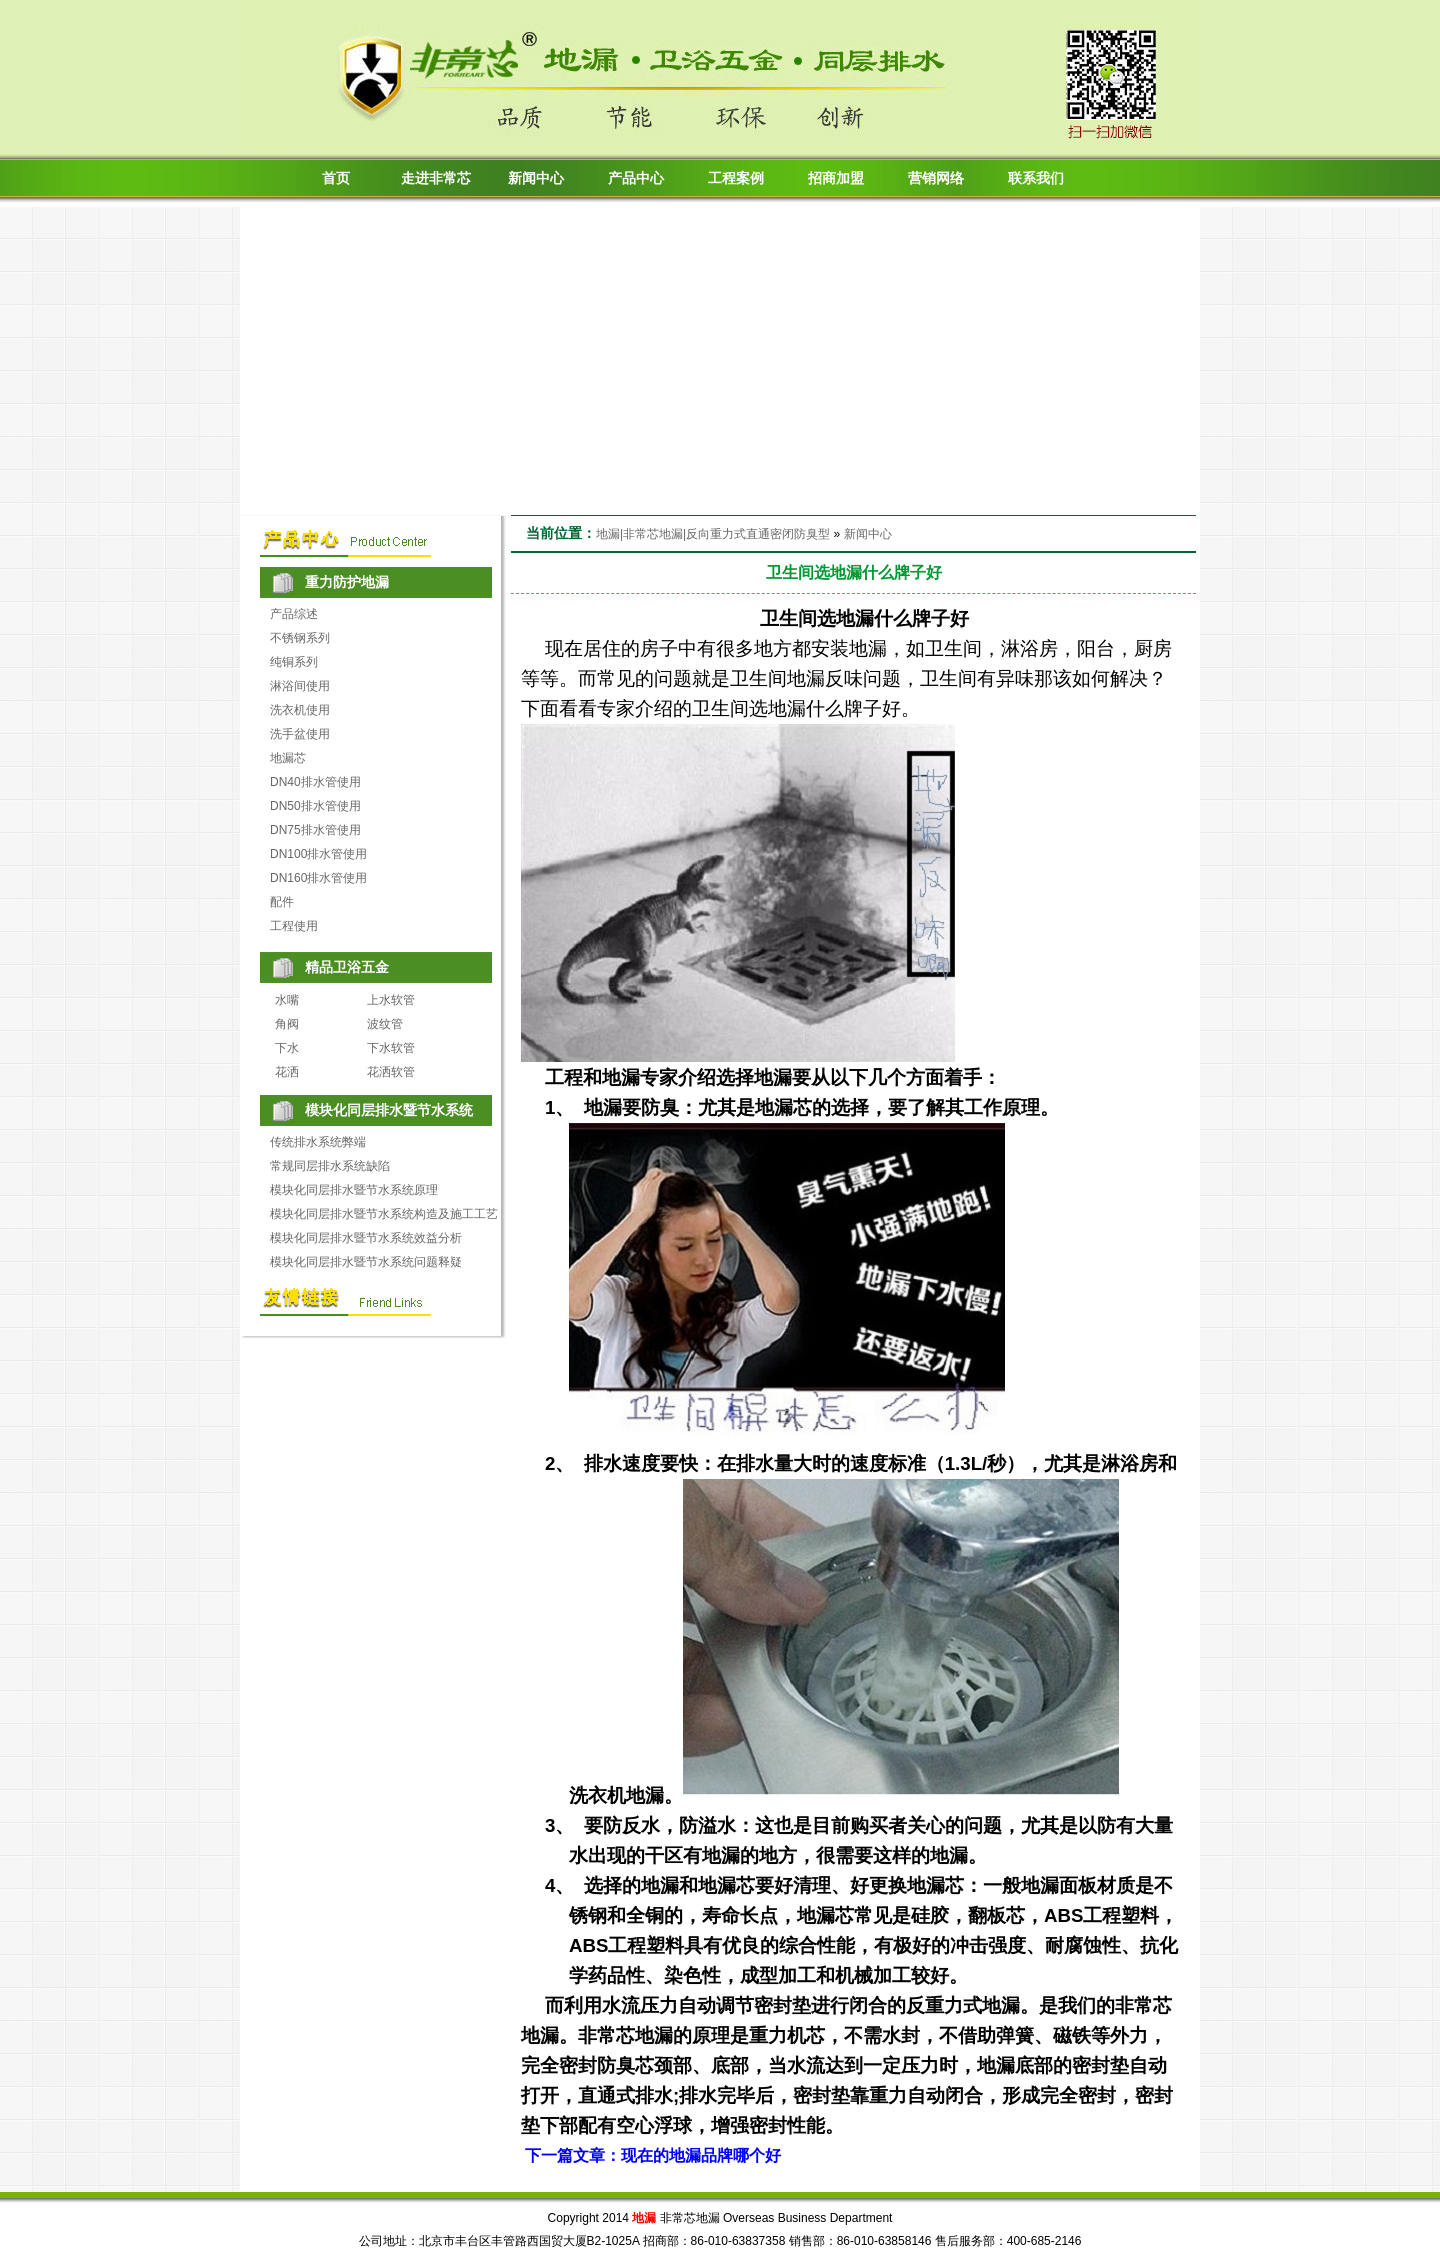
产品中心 (636, 178)
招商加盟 (836, 178)
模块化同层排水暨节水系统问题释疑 (366, 1262)
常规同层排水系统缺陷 (330, 1166)
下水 (287, 1048)
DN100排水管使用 (318, 854)
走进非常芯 (436, 178)
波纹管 (385, 1024)
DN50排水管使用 (315, 806)
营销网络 (936, 178)
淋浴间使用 (300, 686)
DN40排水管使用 (315, 782)
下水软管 (391, 1048)
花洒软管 (391, 1072)
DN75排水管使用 (315, 830)
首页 (336, 178)
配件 (282, 902)
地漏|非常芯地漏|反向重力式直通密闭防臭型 (713, 534)
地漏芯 (288, 758)
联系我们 (1036, 178)
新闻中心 (536, 178)
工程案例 (736, 178)
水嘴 (287, 1000)
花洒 (287, 1072)
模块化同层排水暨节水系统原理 (354, 1190)
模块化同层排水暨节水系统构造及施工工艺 (384, 1214)
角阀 (287, 1024)
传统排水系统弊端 (318, 1142)
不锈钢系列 (300, 638)
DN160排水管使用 (318, 878)
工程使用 (294, 926)
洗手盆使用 (300, 734)
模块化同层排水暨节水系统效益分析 (366, 1238)
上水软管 (391, 1000)
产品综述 (294, 614)
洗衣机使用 (300, 710)
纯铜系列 (294, 662)
